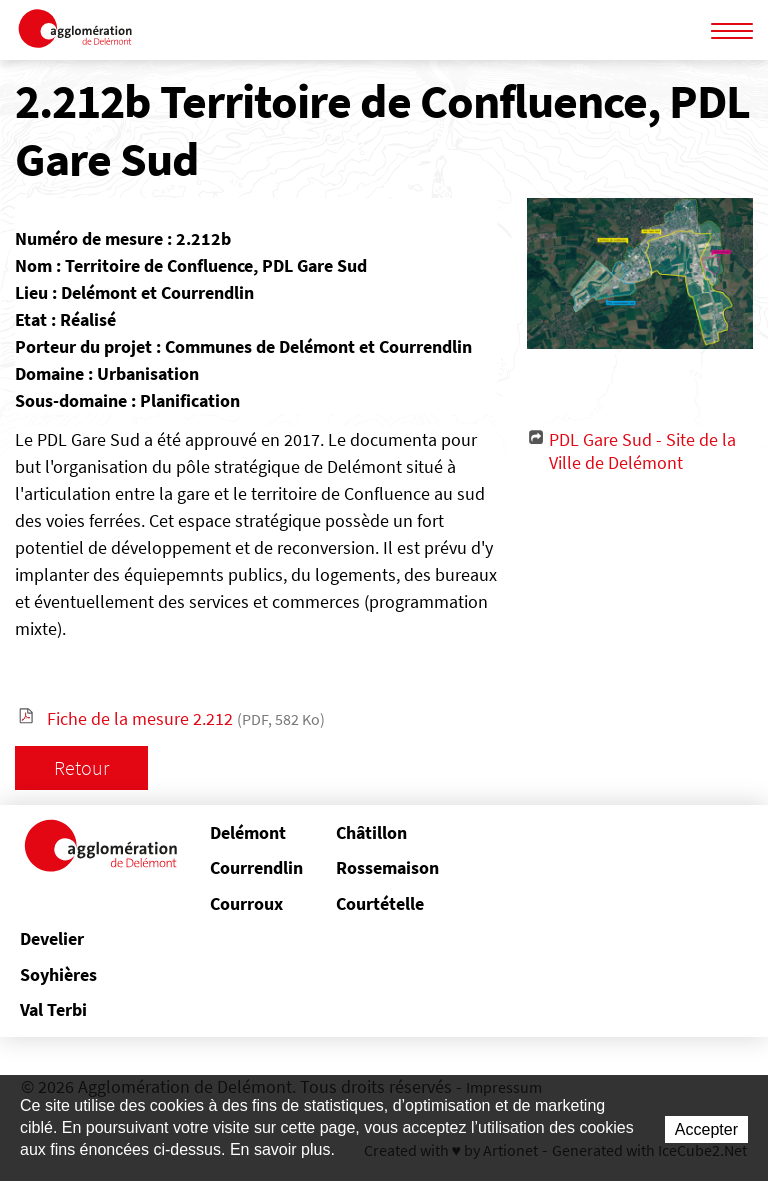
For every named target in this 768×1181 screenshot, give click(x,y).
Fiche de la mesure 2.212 (186, 718)
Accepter (706, 1129)
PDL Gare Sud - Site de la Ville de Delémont (642, 451)
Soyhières (58, 974)
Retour (81, 767)
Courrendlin (256, 867)
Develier (52, 938)
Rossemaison (384, 867)
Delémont (248, 832)
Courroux (246, 903)
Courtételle (380, 903)
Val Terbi (53, 1009)
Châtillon (371, 832)
